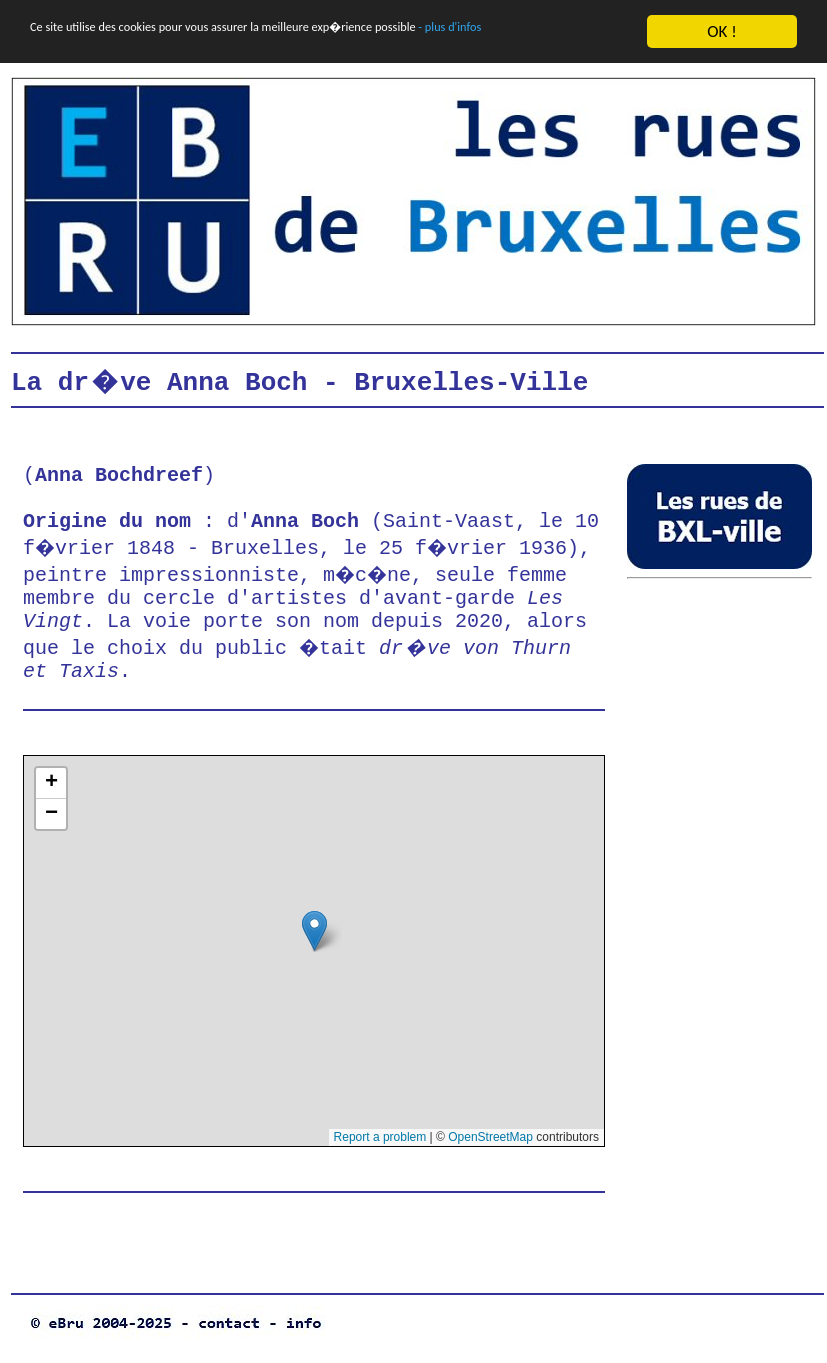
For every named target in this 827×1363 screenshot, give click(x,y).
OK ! (721, 31)
